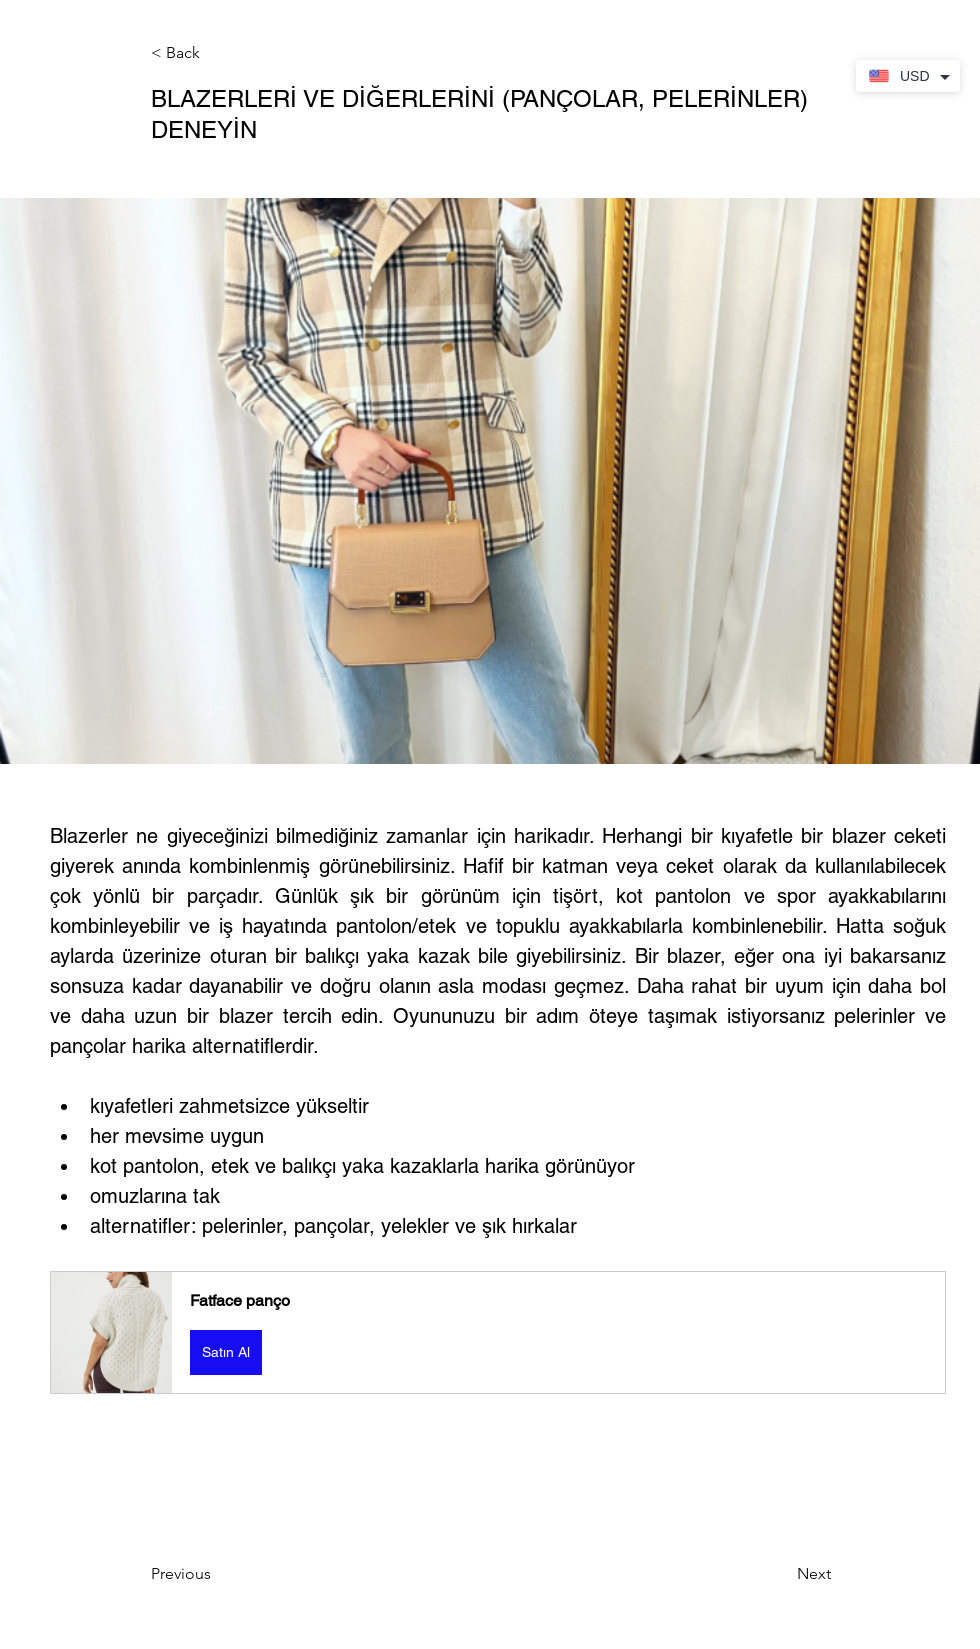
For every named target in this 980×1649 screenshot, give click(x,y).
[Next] (781, 1574)
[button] (217, 53)
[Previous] (217, 1574)
